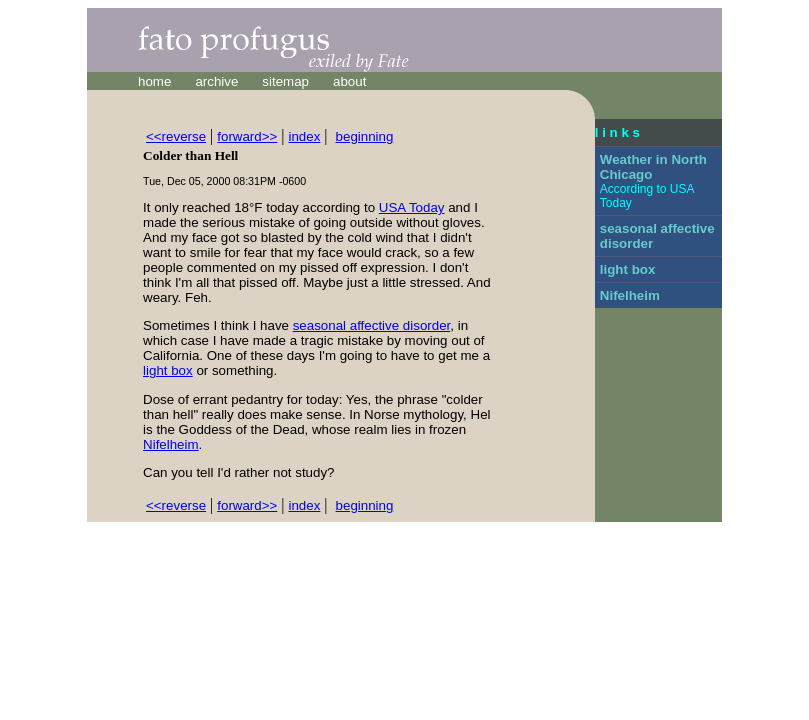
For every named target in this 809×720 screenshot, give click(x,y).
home (154, 81)
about (349, 81)
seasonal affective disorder (372, 325)
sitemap (285, 81)
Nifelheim (171, 444)
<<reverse (176, 136)
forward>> (247, 136)
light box (168, 370)
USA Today (412, 207)
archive (216, 81)
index (304, 136)
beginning (365, 136)
